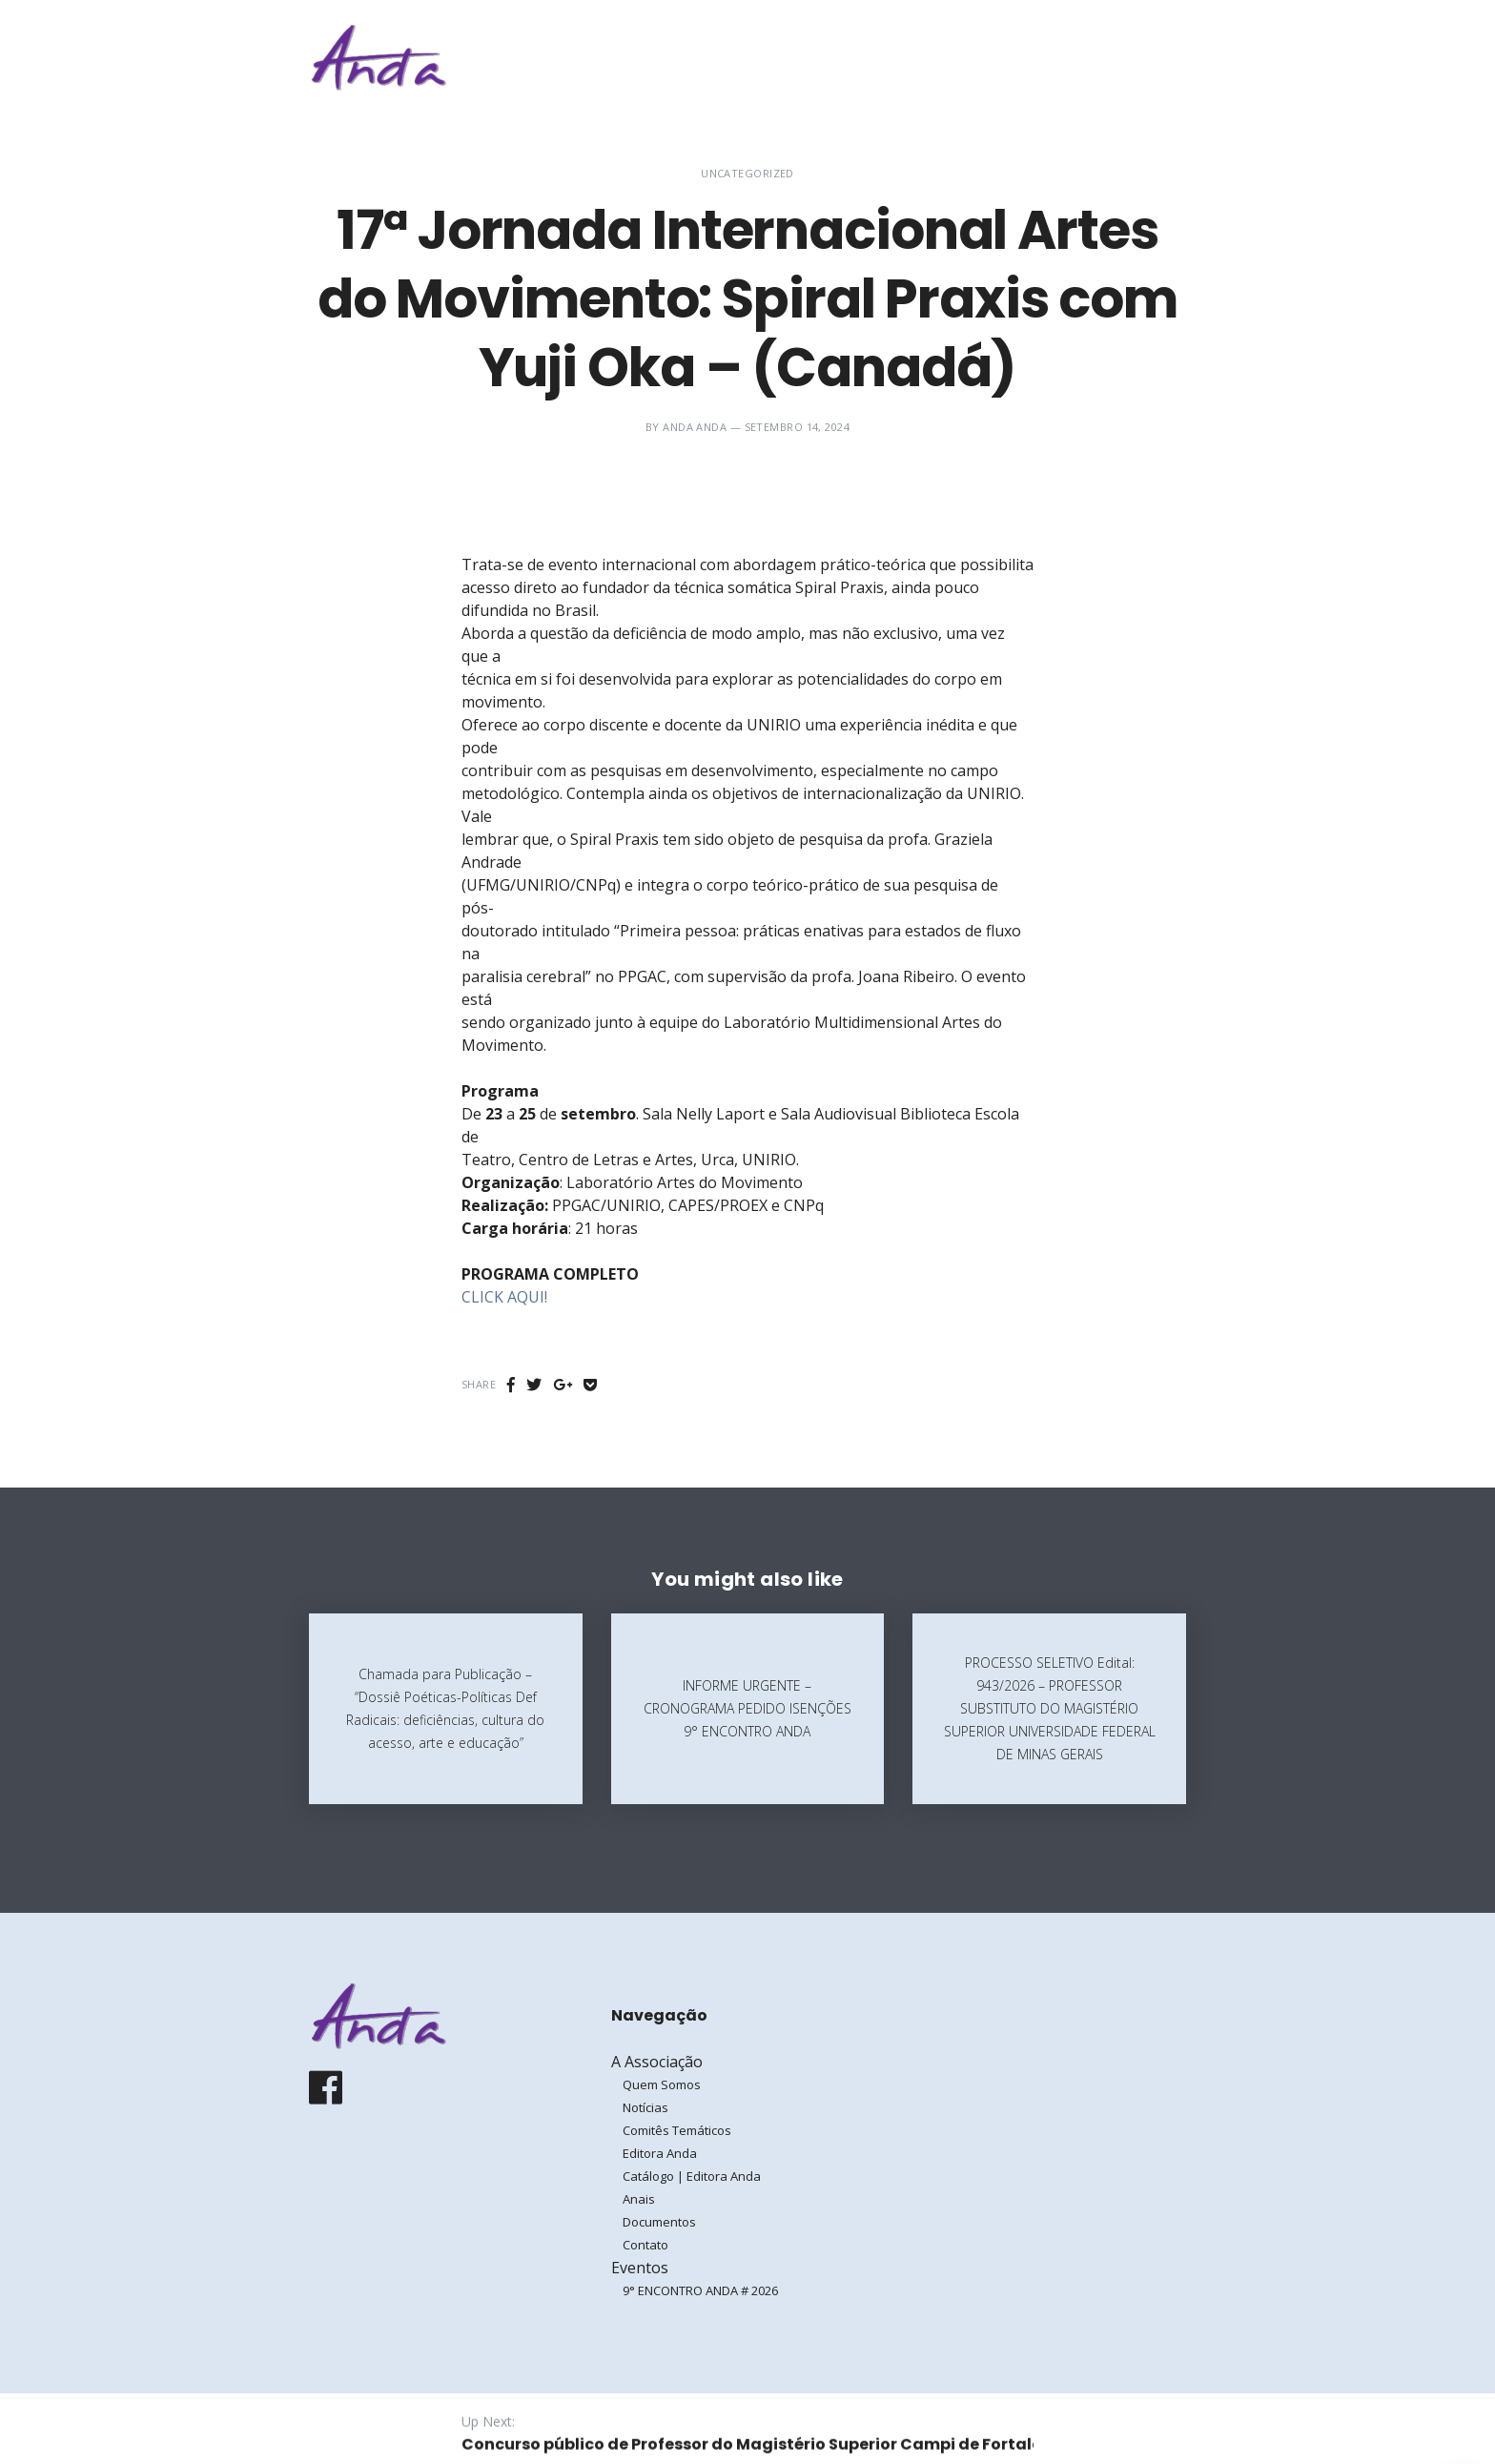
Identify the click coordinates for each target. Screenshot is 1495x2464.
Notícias (645, 2107)
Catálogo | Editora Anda (692, 2176)
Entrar (1127, 57)
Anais (639, 2198)
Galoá (458, 2427)
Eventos (995, 57)
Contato (645, 2244)
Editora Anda (660, 2153)
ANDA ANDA (695, 427)
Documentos (659, 2221)
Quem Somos (662, 2084)
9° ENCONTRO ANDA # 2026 (700, 2290)
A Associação (875, 57)
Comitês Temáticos (677, 2130)
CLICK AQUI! (504, 1296)
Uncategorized (747, 173)
